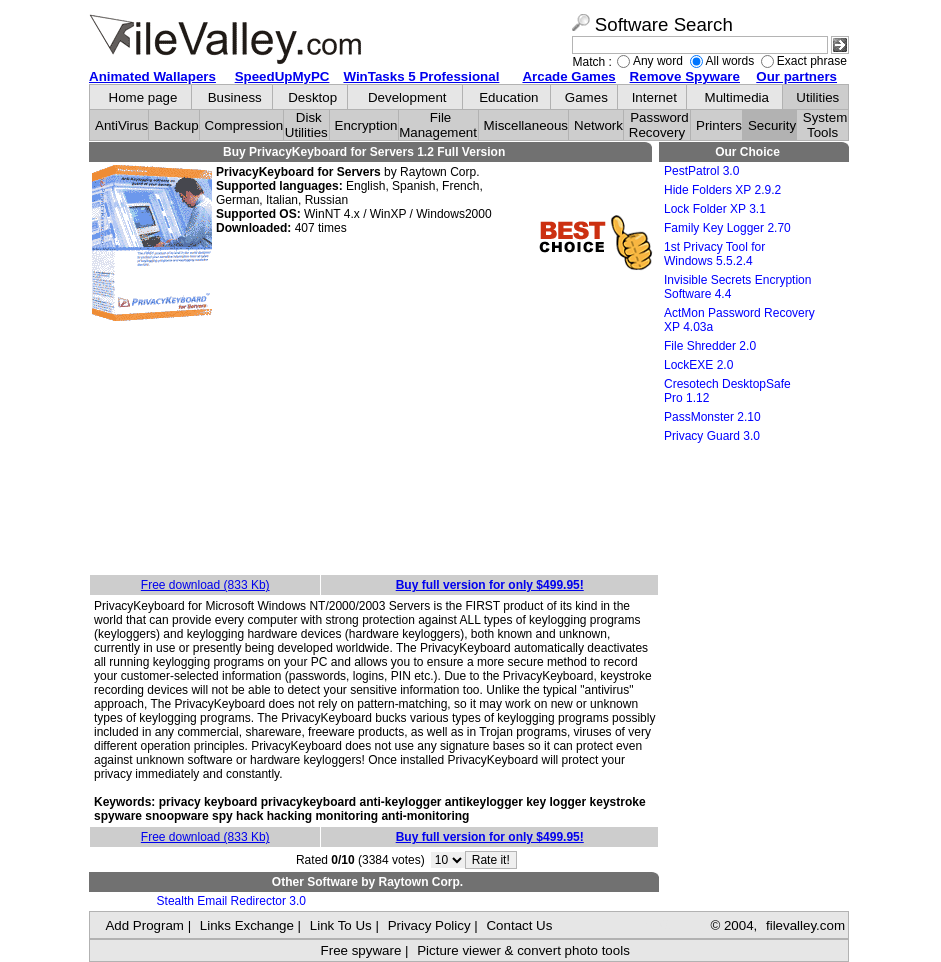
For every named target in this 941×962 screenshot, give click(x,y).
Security (772, 125)
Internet (654, 97)
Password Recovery (659, 125)
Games (586, 97)
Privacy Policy (429, 925)
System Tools (825, 125)
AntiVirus (121, 125)
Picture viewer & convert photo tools (523, 950)
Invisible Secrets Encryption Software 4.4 (737, 287)
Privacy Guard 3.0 (712, 436)
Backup (176, 125)
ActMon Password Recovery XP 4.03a (739, 320)
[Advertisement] (374, 449)
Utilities (817, 97)
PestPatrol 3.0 (701, 171)
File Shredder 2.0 (710, 346)
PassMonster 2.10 (712, 417)
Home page (143, 97)
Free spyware (361, 950)
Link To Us (341, 925)
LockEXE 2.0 (698, 365)
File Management (438, 125)
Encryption (366, 125)
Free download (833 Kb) (205, 585)
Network (598, 125)
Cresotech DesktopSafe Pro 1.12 (727, 391)
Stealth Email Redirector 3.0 (231, 901)
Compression (244, 125)
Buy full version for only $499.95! (490, 585)
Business (235, 97)
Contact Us (519, 925)
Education (508, 97)
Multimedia (737, 97)
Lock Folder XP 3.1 (715, 209)
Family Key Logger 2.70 (727, 228)
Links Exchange (247, 925)
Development (407, 97)
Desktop (312, 97)
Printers (719, 125)
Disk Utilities (306, 125)
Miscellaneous (526, 125)
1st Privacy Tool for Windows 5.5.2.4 (714, 254)
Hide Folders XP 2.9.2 (722, 190)
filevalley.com (805, 925)
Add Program (144, 925)
